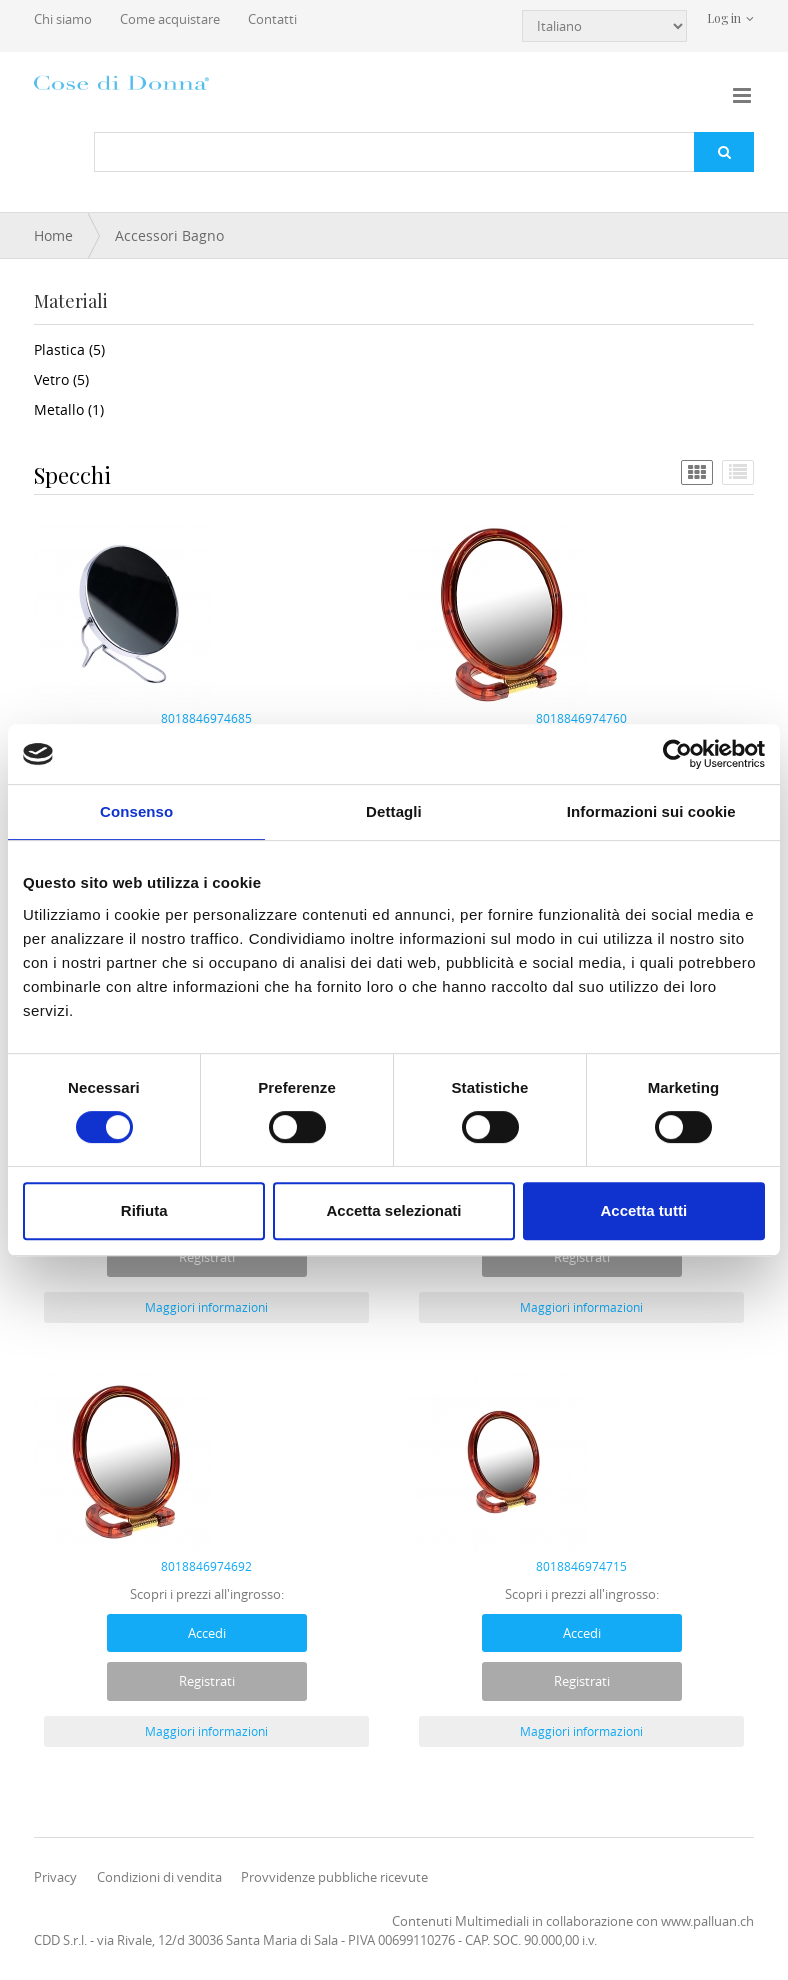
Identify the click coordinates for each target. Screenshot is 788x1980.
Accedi (207, 1633)
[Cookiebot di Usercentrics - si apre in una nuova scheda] (677, 754)
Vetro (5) (61, 379)
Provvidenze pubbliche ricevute (334, 1877)
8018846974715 (581, 1566)
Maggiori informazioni (206, 1307)
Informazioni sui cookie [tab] (651, 811)
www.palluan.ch (707, 1921)
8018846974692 (206, 1566)
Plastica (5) (69, 349)
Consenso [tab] (136, 811)
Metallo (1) (69, 409)
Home (53, 235)
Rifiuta (144, 1210)
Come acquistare (170, 19)
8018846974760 (581, 718)
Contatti (272, 19)
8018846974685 (206, 718)
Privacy (55, 1877)
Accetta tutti (643, 1210)
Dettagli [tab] (394, 811)
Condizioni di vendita (159, 1877)
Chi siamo (63, 19)
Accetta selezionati (393, 1210)
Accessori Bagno (169, 235)
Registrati (207, 1257)
